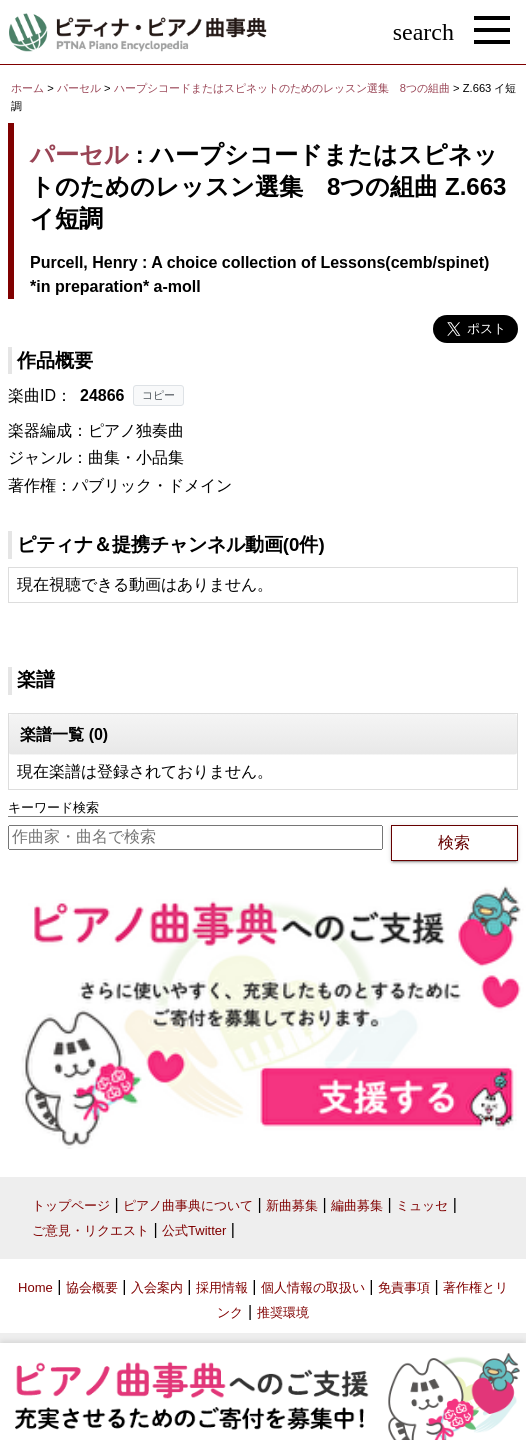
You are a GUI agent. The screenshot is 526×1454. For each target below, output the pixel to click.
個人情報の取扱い (313, 1287)
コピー (158, 395)
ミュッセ (422, 1205)
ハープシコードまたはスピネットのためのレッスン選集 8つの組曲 (283, 88)
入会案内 (157, 1287)
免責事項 (404, 1287)
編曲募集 (357, 1205)
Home (35, 1287)
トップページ (71, 1205)
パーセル (79, 88)
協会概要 (92, 1287)
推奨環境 (283, 1312)
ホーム (27, 88)
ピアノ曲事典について (188, 1205)
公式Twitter (194, 1230)
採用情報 (222, 1287)
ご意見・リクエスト (90, 1230)
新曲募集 (292, 1205)
